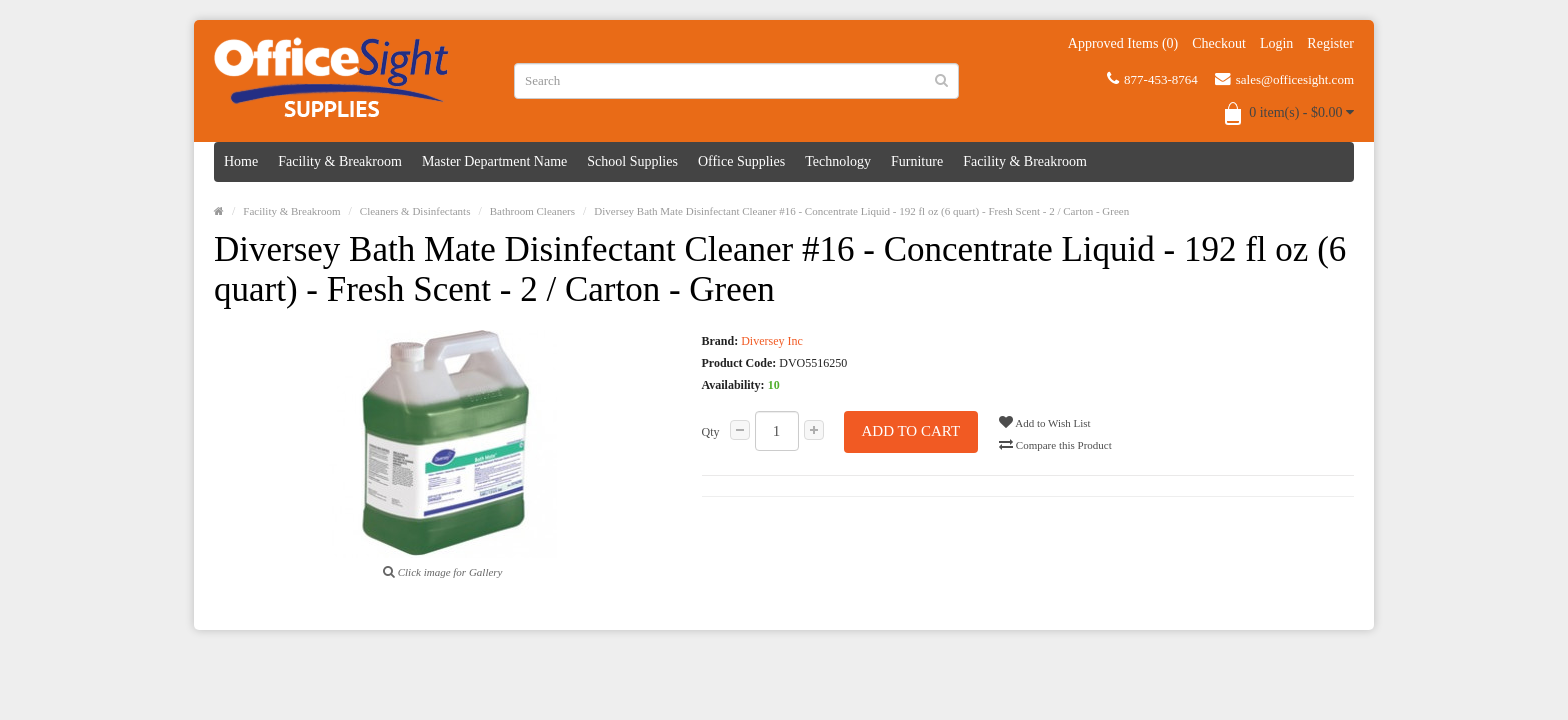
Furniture (917, 161)
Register (1330, 43)
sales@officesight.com (1284, 79)
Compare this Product (1055, 444)
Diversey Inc (772, 341)
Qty (711, 432)
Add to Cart (911, 431)
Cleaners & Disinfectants (415, 211)
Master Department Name (494, 161)
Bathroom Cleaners (532, 211)
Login (1276, 43)
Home (241, 161)
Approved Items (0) (1123, 43)
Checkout (1219, 43)
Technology (838, 161)
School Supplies (632, 161)
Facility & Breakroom (340, 161)
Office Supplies (741, 161)
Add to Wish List (1045, 422)
